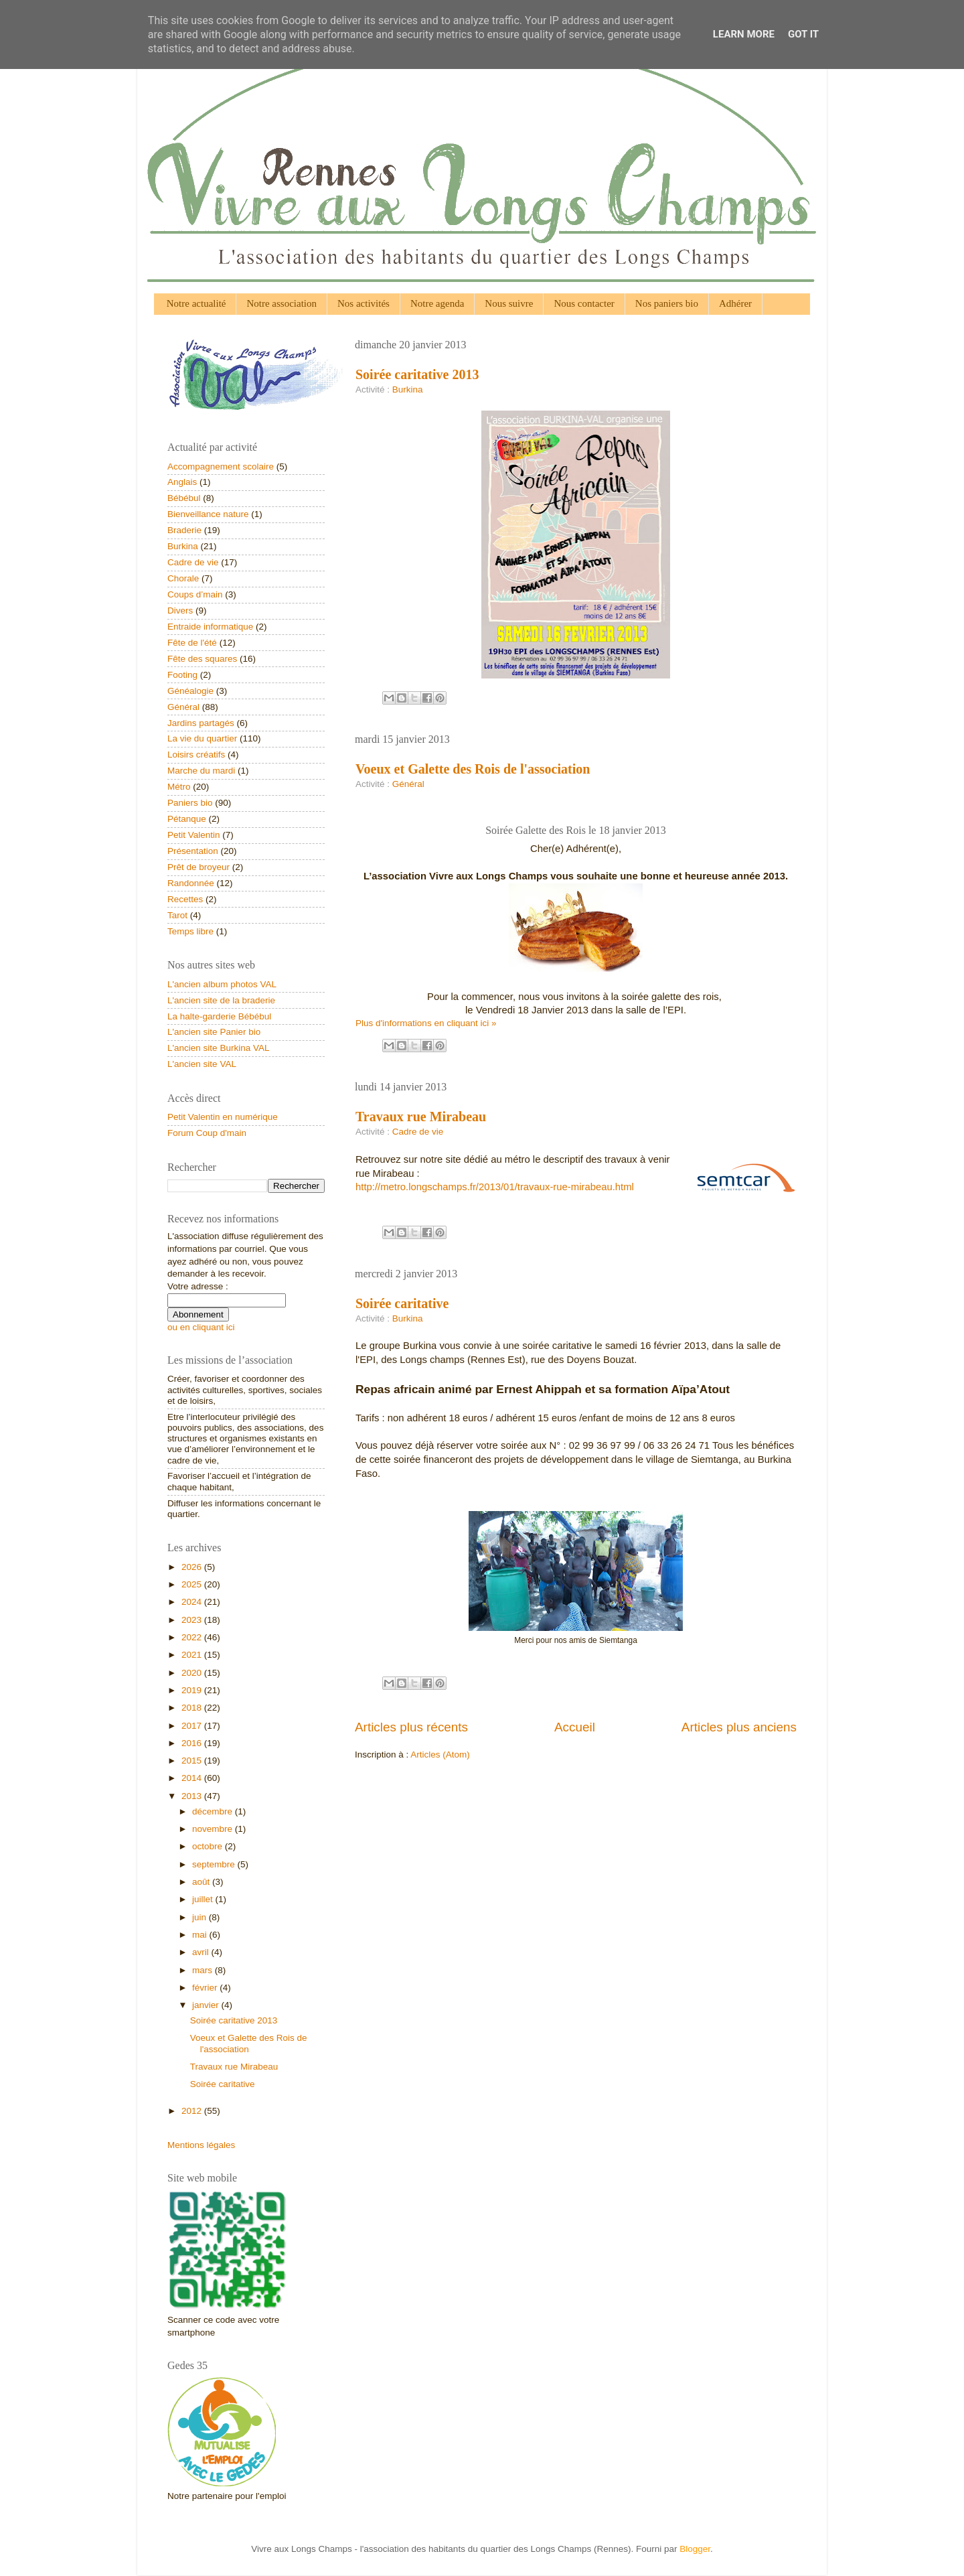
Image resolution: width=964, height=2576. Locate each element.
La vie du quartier (202, 738)
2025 (192, 1584)
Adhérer (735, 303)
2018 (192, 1708)
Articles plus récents (411, 1727)
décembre (213, 1811)
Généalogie (190, 691)
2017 (192, 1726)
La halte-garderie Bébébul (219, 1016)
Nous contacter (584, 303)
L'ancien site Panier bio (213, 1032)
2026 (192, 1567)
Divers (180, 610)
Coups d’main (195, 594)
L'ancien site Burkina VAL (218, 1048)
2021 (192, 1655)
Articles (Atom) (440, 1754)
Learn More (744, 34)
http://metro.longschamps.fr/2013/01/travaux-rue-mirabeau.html (494, 1187)
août (202, 1882)
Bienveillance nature (208, 514)
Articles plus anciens (739, 1727)
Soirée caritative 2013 (417, 374)
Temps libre (190, 931)
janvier (207, 2005)
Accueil (574, 1727)
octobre (208, 1846)
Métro (179, 787)
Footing (182, 675)
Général (408, 784)
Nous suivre (509, 303)
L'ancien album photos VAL (221, 984)
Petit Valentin (193, 835)
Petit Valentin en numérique (222, 1117)
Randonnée (190, 883)
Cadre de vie (418, 1132)
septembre (215, 1864)
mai (201, 1935)
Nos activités (363, 303)
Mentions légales (201, 2145)
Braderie (184, 530)
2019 (192, 1690)
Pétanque (186, 819)
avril (202, 1952)
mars (203, 1970)
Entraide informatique (210, 627)
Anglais (182, 482)
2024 (192, 1602)
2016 (192, 1743)
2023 (192, 1620)
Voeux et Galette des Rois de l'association (472, 769)
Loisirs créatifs (196, 754)
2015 (192, 1761)
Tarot (177, 915)
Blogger (694, 2549)
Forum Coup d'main (206, 1133)
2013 (192, 1796)
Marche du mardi (201, 771)
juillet (204, 1899)
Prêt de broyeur (198, 867)
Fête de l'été (192, 643)
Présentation (192, 851)
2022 (192, 1637)
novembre (213, 1829)
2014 (192, 1778)
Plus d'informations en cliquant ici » (425, 1023)
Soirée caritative (402, 1303)
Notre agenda (437, 303)
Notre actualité (196, 303)
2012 (192, 2111)
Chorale (183, 578)
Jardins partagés (200, 723)
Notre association (281, 303)
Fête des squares (202, 659)
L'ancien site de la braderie (221, 1000)
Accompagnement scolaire (220, 466)
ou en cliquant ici (201, 1327)
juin (200, 1917)
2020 (192, 1673)
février (206, 1988)
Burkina (407, 389)
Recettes (185, 899)
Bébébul (184, 498)
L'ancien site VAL (201, 1064)
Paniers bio (190, 803)
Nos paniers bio (666, 303)
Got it (803, 34)
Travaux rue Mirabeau (420, 1116)
